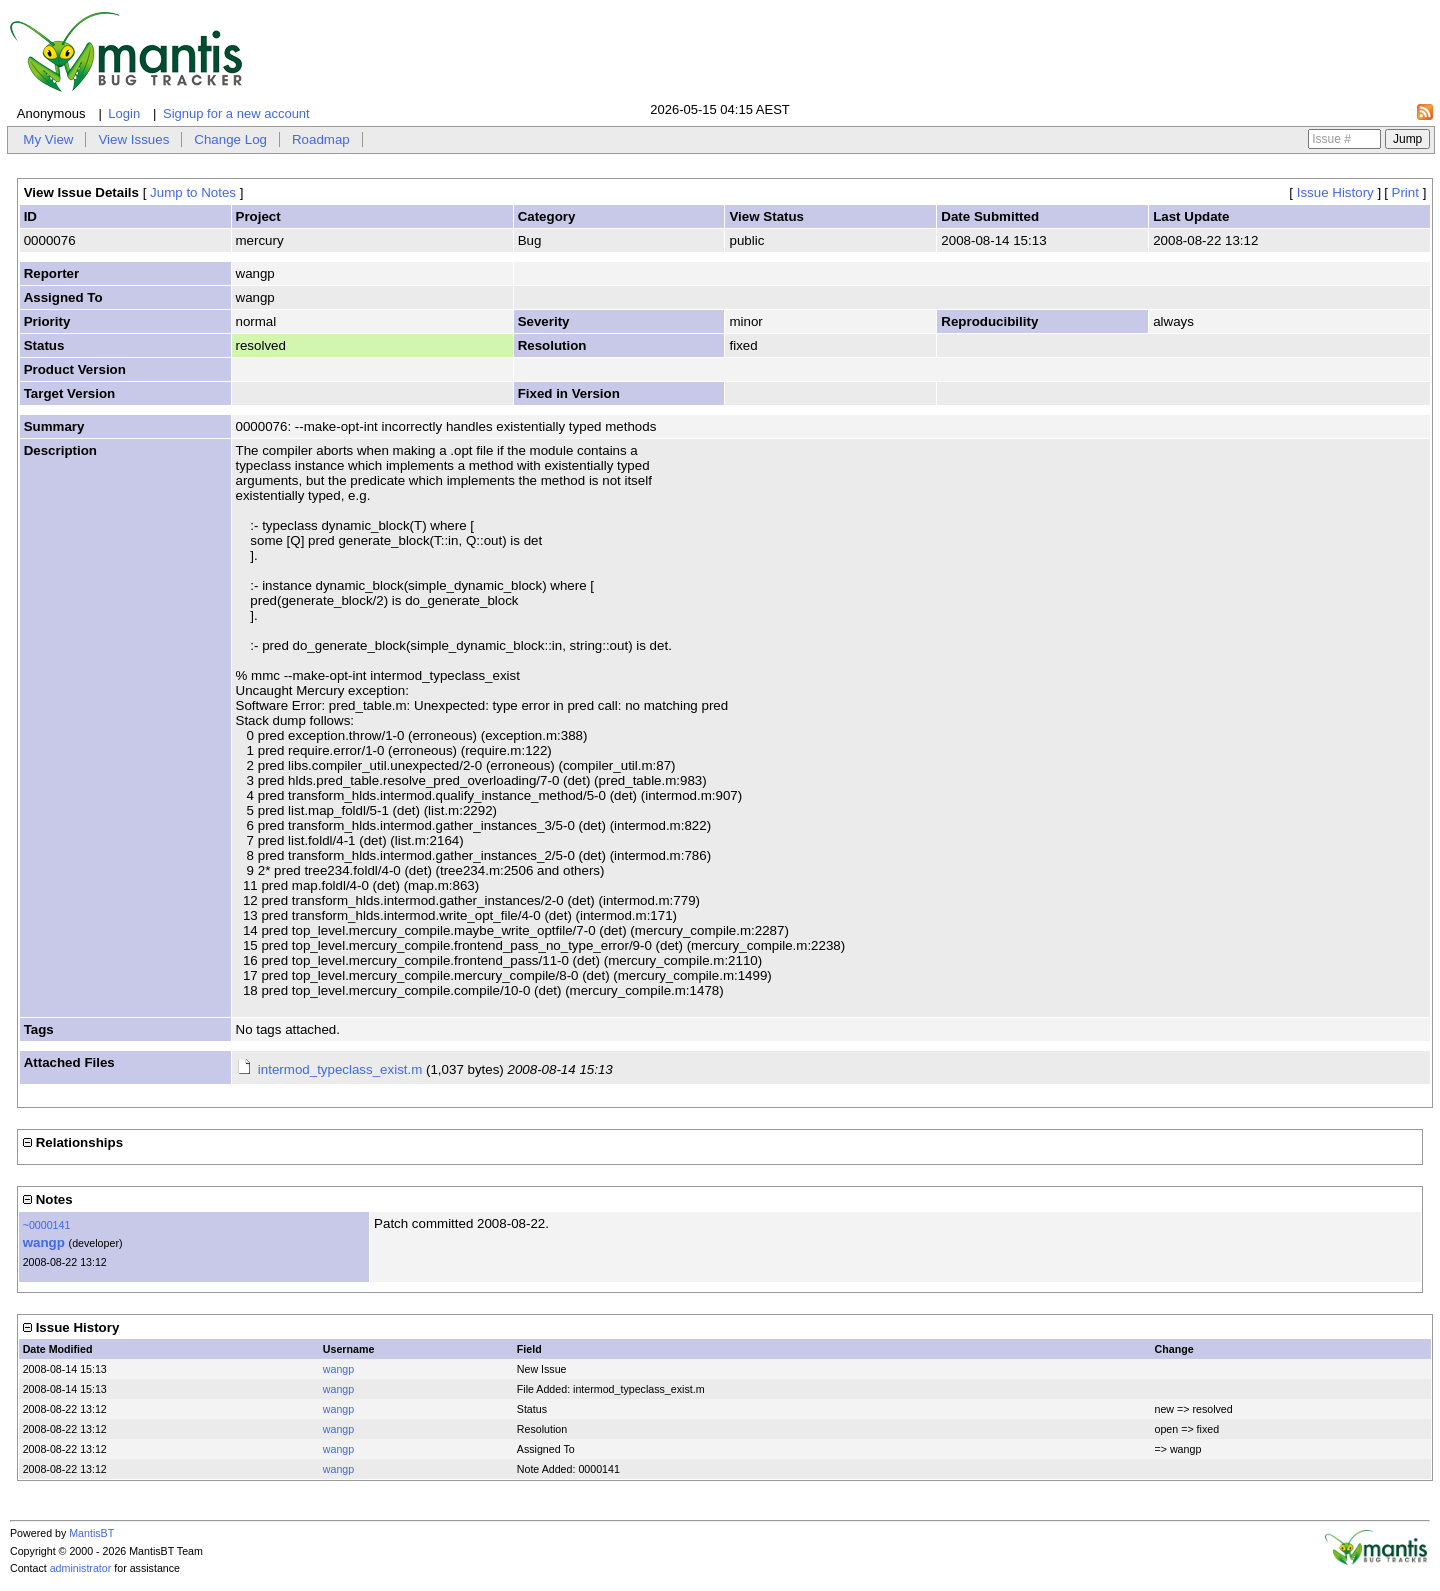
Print (1405, 192)
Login (124, 113)
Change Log (230, 139)
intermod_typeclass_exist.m (340, 1069)
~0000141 (47, 1225)
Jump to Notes (193, 192)
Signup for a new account (236, 113)
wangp (44, 1242)
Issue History (1335, 192)
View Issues (133, 139)
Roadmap (321, 139)
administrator (81, 1568)
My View (48, 139)
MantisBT (91, 1533)
